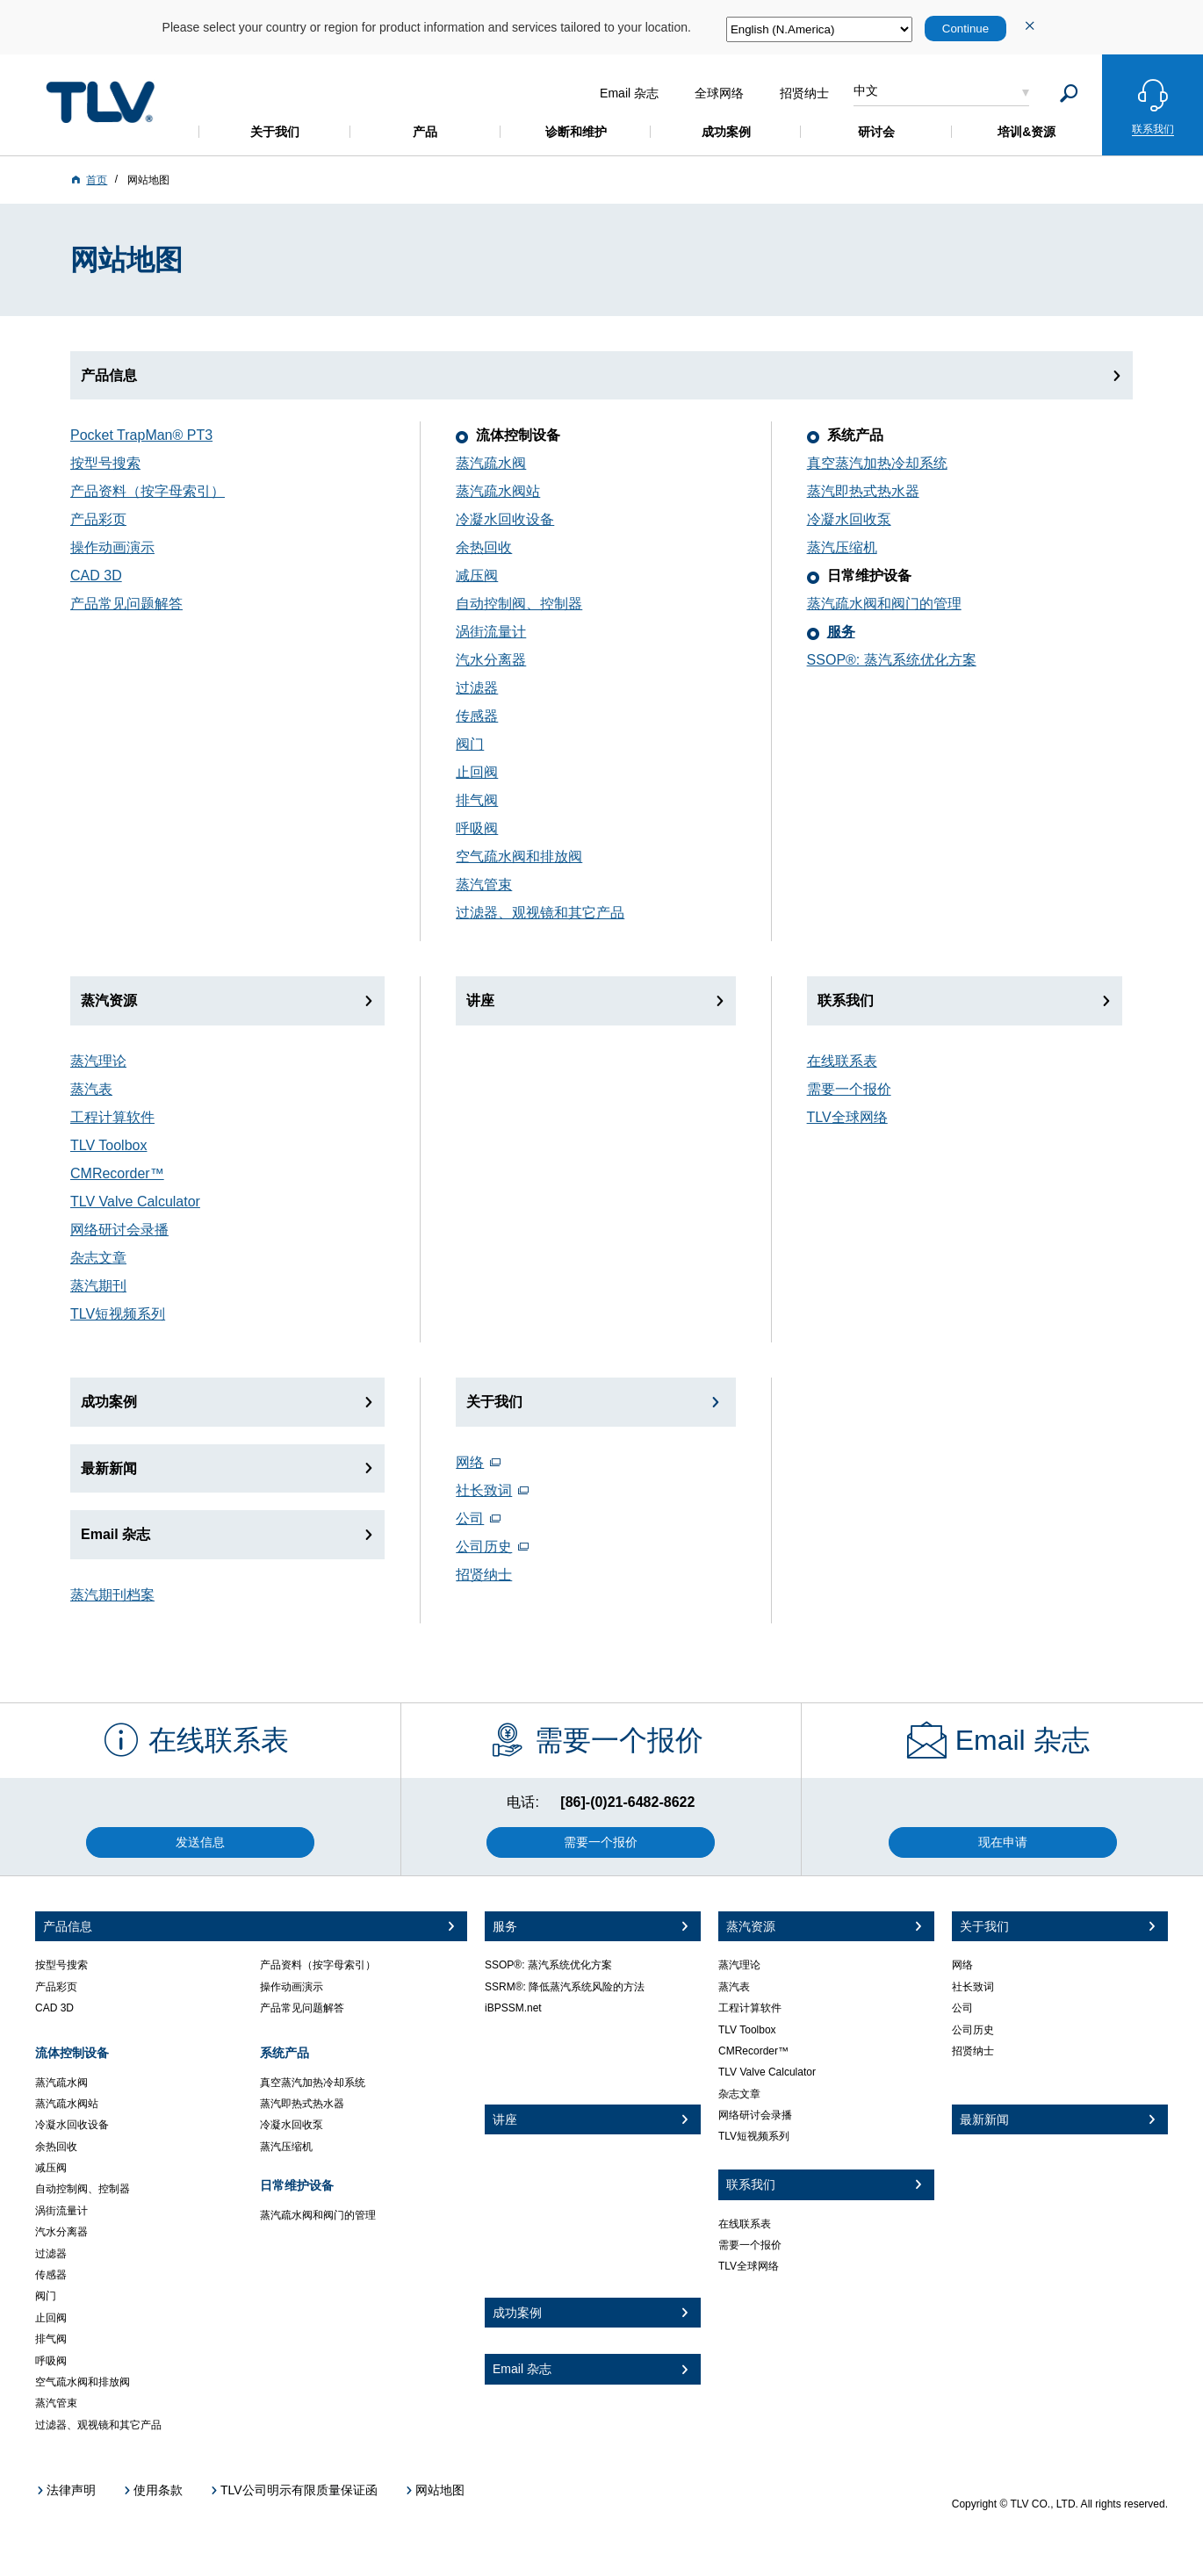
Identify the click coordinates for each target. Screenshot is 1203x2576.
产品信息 (109, 375)
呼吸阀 (477, 828)
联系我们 (846, 1000)
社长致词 (484, 1490)
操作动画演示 (112, 547)
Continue (965, 28)
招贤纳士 (484, 1574)
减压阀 (477, 575)
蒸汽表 (91, 1089)
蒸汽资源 (109, 1000)
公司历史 (484, 1546)
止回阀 (477, 772)
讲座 (480, 1000)
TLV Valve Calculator (135, 1201)
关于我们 (494, 1401)
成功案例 (109, 1401)
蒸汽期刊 (98, 1285)
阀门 (470, 744)
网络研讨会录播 (119, 1229)
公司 (470, 1518)
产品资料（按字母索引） (147, 491)
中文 (866, 90)
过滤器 (477, 687)
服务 (841, 631)
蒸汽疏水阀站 (498, 491)
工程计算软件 (112, 1117)
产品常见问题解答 (126, 603)
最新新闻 (109, 1468)
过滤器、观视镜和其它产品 (540, 912)
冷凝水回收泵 (849, 519)
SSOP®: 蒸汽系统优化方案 (891, 659)
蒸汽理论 (98, 1061)
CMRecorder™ (117, 1173)
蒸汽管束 (484, 884)
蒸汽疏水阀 (491, 463)
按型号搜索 (105, 463)
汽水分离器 (491, 659)
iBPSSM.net (513, 2008)
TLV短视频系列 (117, 1313)
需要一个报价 (849, 1089)
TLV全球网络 (847, 1117)
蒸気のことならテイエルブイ (100, 102)
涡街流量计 (491, 631)
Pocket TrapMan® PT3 (141, 435)
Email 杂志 (115, 1534)
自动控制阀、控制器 (519, 603)
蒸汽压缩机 (842, 547)
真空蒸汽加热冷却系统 (877, 463)
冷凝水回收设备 (505, 519)
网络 (470, 1462)
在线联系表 (842, 1061)
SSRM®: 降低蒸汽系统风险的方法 (565, 1987)
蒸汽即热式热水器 (863, 491)
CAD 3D (96, 575)
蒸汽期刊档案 (112, 1594)
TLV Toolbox (108, 1145)
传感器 (477, 716)
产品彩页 (98, 519)
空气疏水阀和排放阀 (519, 856)
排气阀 (477, 800)
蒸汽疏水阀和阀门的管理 (884, 603)
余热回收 (484, 547)
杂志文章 (98, 1257)
